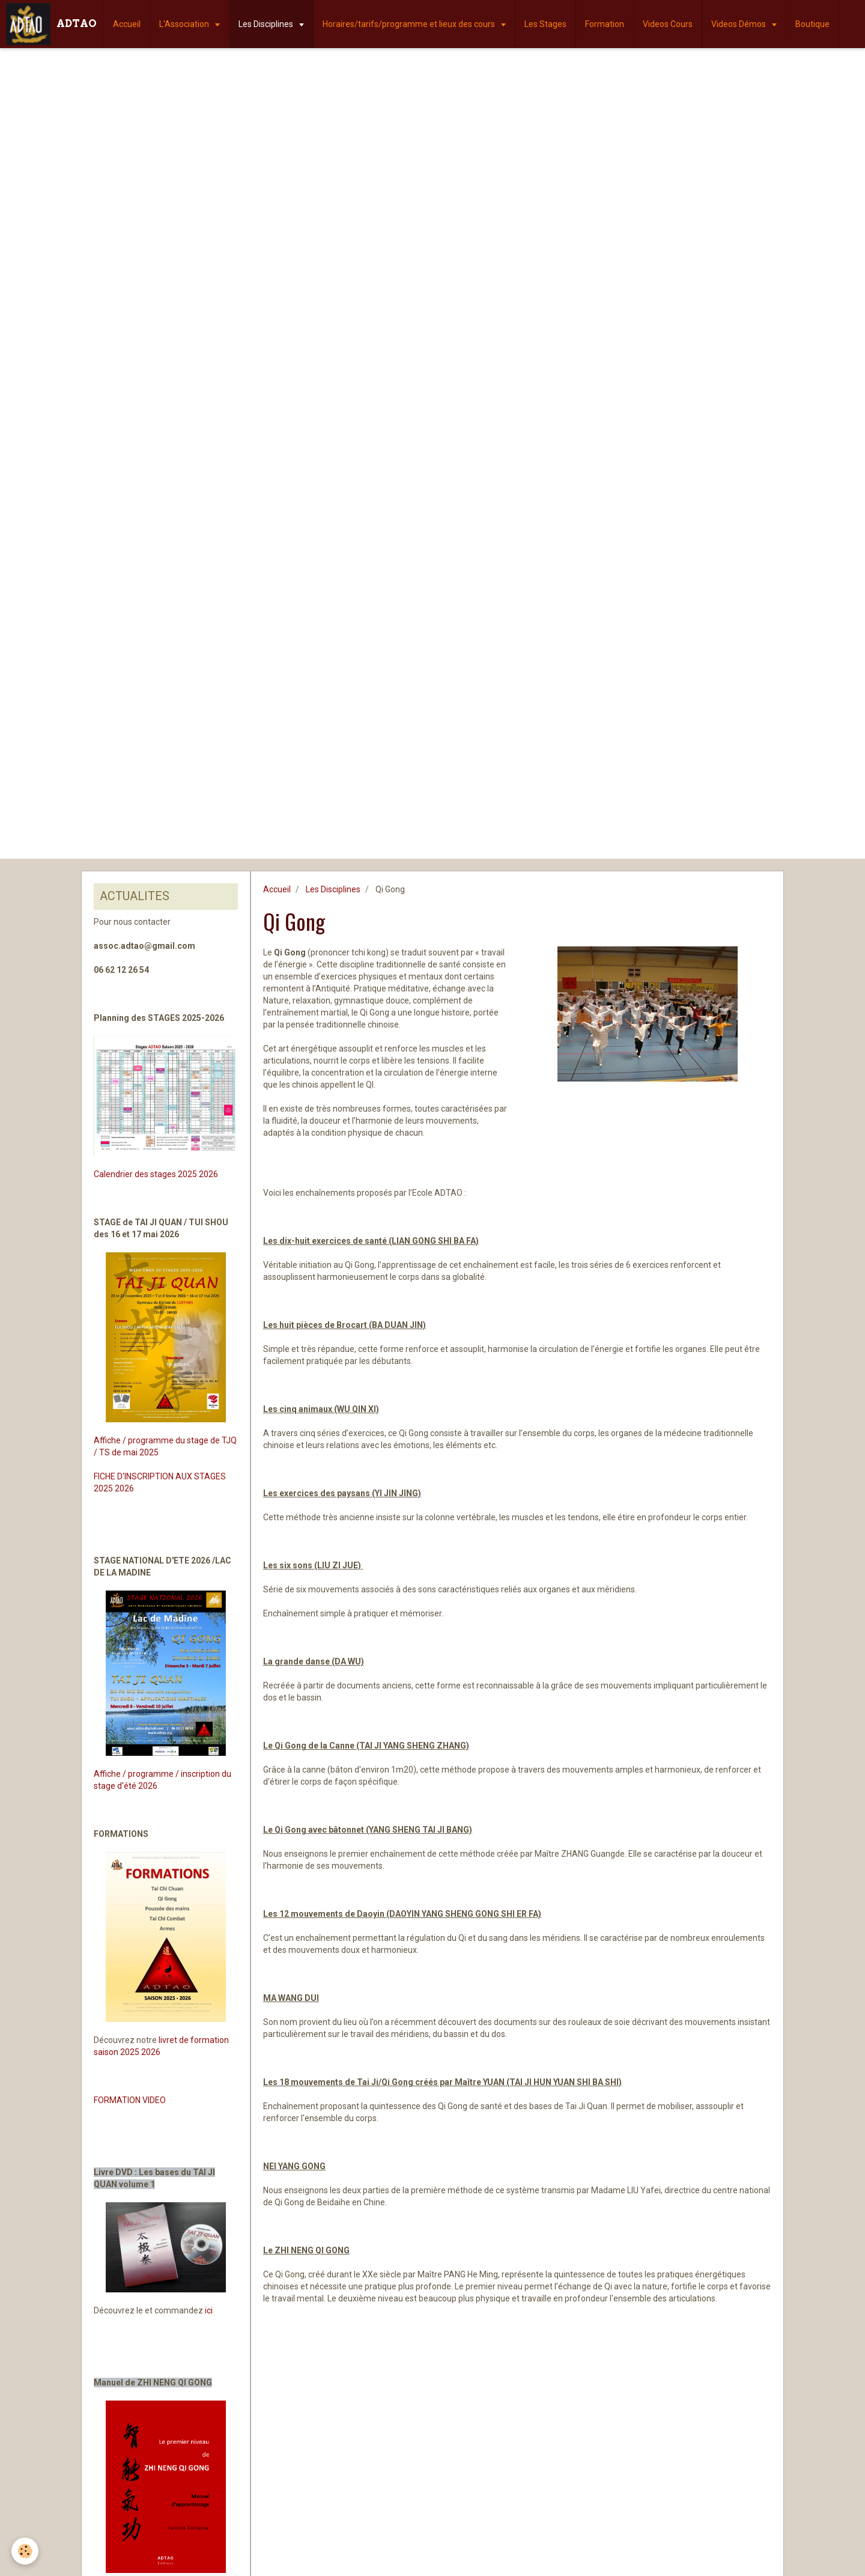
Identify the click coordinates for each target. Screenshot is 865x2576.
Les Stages (545, 24)
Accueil (127, 24)
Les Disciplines (266, 24)
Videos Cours (668, 24)
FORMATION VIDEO (130, 2100)
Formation (604, 24)
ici (209, 2310)
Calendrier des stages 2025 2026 (156, 1174)
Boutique (812, 24)
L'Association (185, 24)
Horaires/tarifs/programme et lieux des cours (410, 24)
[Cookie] (25, 2551)
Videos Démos (739, 24)
